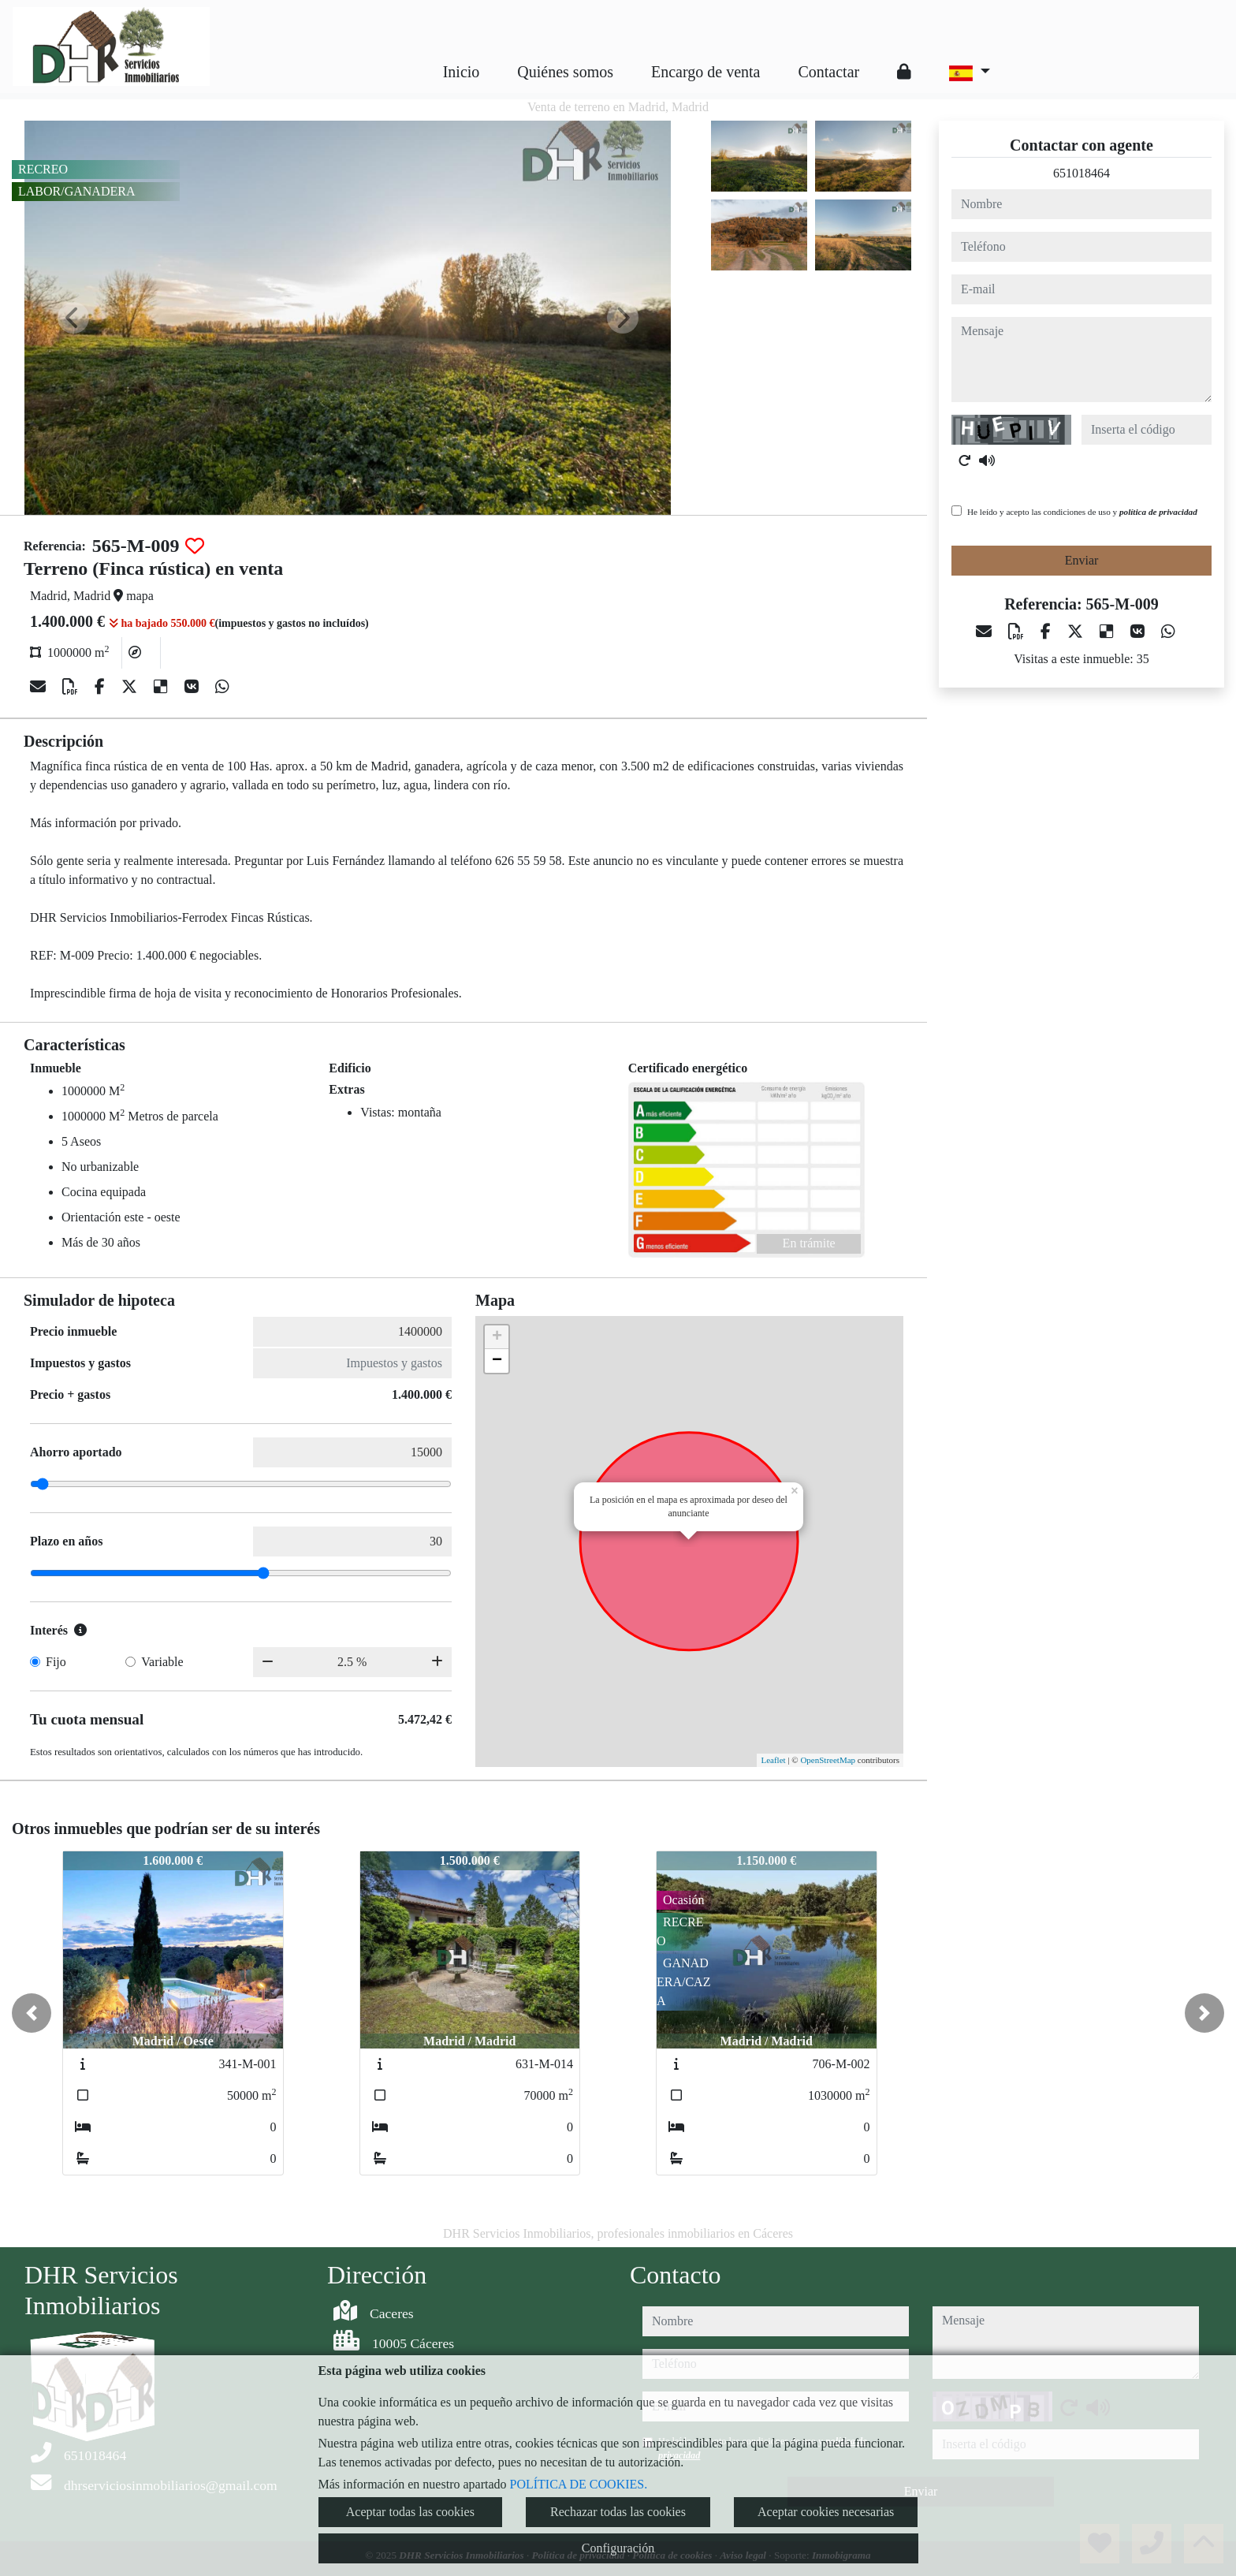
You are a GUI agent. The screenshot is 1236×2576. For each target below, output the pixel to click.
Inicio (461, 71)
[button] (31, 2013)
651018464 (1081, 173)
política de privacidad (1158, 511)
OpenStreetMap (827, 1760)
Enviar (1082, 560)
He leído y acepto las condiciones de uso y (1082, 511)
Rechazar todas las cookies (618, 2511)
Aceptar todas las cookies (410, 2511)
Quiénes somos (565, 71)
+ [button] (497, 1337)
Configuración (618, 2548)
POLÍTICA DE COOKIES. (579, 2484)
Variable (162, 1661)
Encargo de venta (705, 71)
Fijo (56, 1661)
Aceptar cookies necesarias (826, 2511)
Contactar (828, 71)
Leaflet (773, 1760)
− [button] (497, 1361)
